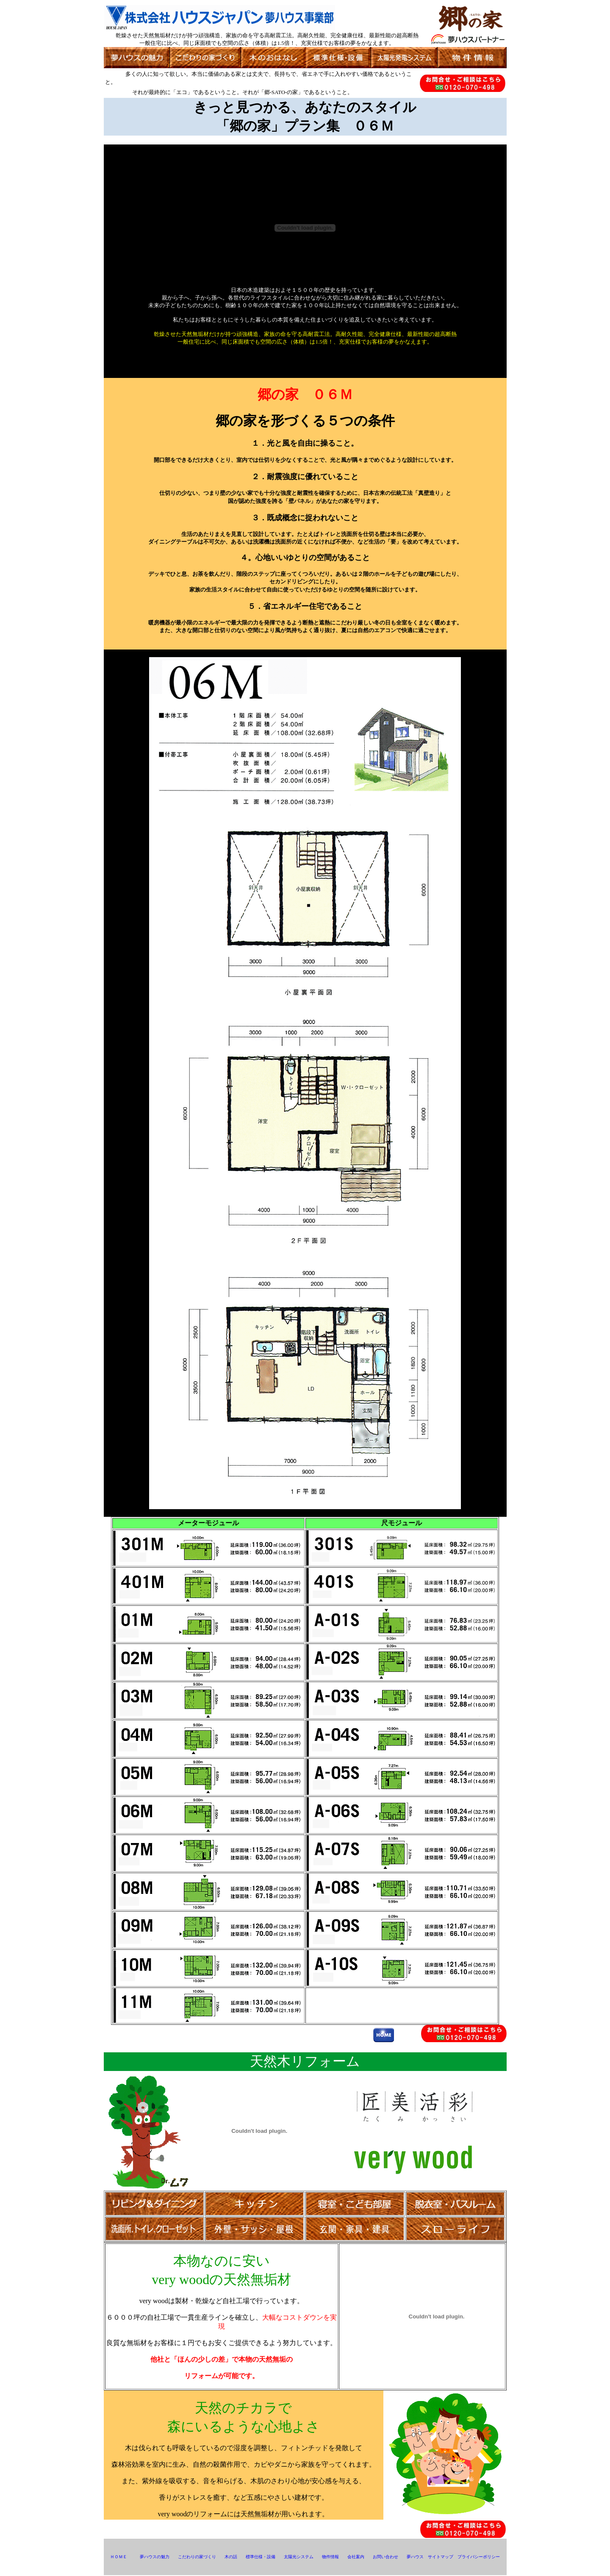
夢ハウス (415, 2556)
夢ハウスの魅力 (154, 2556)
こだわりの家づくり (197, 2556)
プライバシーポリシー (479, 2556)
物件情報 (330, 2556)
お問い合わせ (385, 2556)
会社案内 (355, 2556)
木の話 (231, 2556)
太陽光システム (298, 2556)
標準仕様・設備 (260, 2556)
